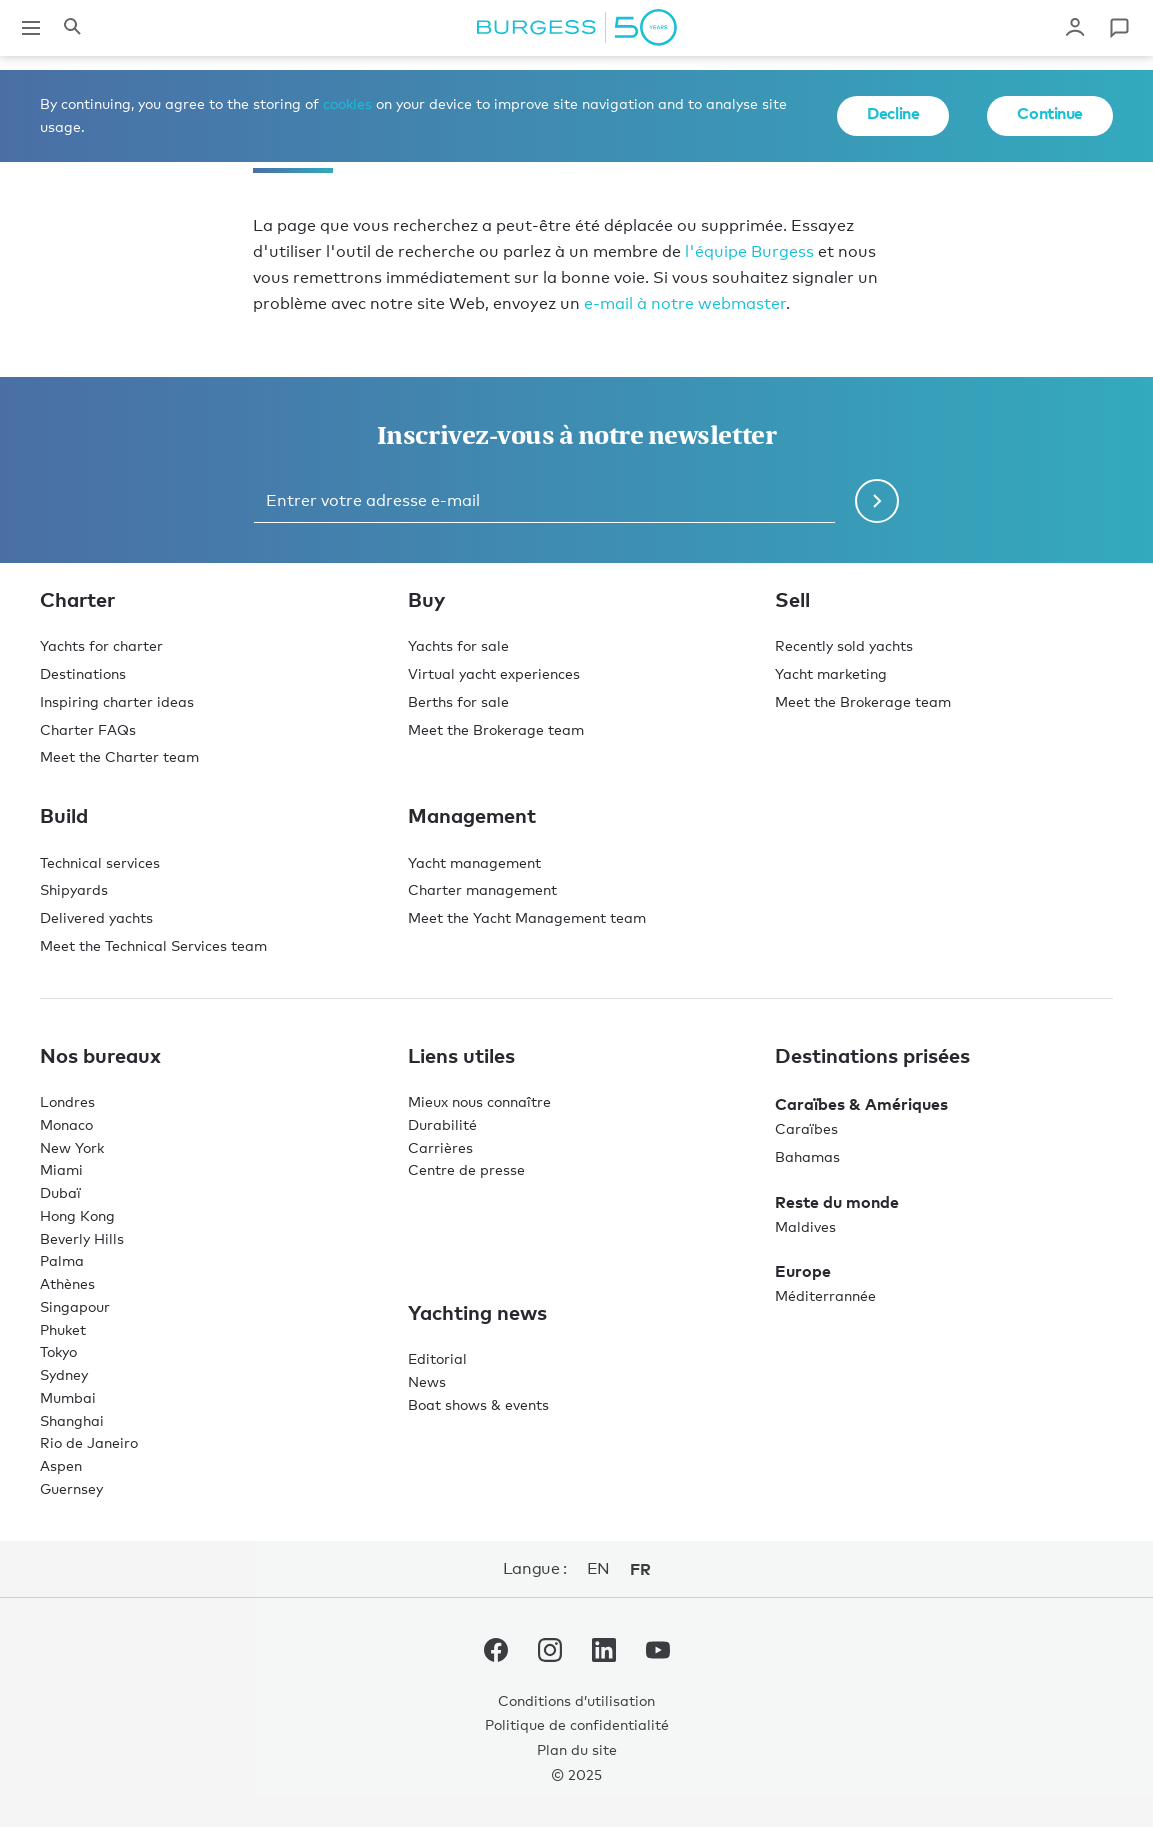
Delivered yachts (96, 917)
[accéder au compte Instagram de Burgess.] (550, 1654)
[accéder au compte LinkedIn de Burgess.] (604, 1654)
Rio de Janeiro (89, 1442)
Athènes (67, 1283)
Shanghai (72, 1420)
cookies (347, 103)
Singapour (75, 1306)
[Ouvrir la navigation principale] (31, 28)
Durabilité (442, 1124)
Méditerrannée (825, 1295)
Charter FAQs (88, 729)
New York (72, 1147)
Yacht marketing (831, 673)
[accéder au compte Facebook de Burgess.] (496, 1654)
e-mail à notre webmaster (685, 303)
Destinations (83, 673)
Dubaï (60, 1192)
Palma (62, 1260)
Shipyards (74, 889)
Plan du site (577, 1749)
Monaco (66, 1124)
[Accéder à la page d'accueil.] (577, 28)
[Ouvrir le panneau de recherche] (72, 28)
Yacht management (474, 862)
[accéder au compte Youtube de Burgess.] (658, 1654)
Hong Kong (77, 1215)
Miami (61, 1169)
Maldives (805, 1226)
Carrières (440, 1147)
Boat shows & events (478, 1404)
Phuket (63, 1329)
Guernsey (71, 1488)
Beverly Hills (82, 1238)
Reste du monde (837, 1202)
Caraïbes (806, 1128)
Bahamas (807, 1156)
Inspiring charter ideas (117, 701)
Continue (1050, 113)
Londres (67, 1101)
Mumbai (68, 1397)
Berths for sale (458, 701)
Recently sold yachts (844, 645)
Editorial (437, 1358)
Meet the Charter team (119, 756)
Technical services (100, 862)
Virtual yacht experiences (494, 673)
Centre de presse (466, 1169)
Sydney (64, 1374)
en (598, 1568)
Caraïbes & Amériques (861, 1104)
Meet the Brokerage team (496, 729)
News (427, 1381)
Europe (803, 1271)
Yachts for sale (458, 645)
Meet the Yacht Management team (527, 917)
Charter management (482, 889)
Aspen (61, 1465)
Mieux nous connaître (479, 1101)
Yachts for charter (101, 645)
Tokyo (58, 1351)
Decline (893, 113)
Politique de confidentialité (577, 1724)
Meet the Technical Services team (153, 945)
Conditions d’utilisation (576, 1700)
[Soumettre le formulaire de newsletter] (877, 501)
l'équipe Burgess (749, 251)
